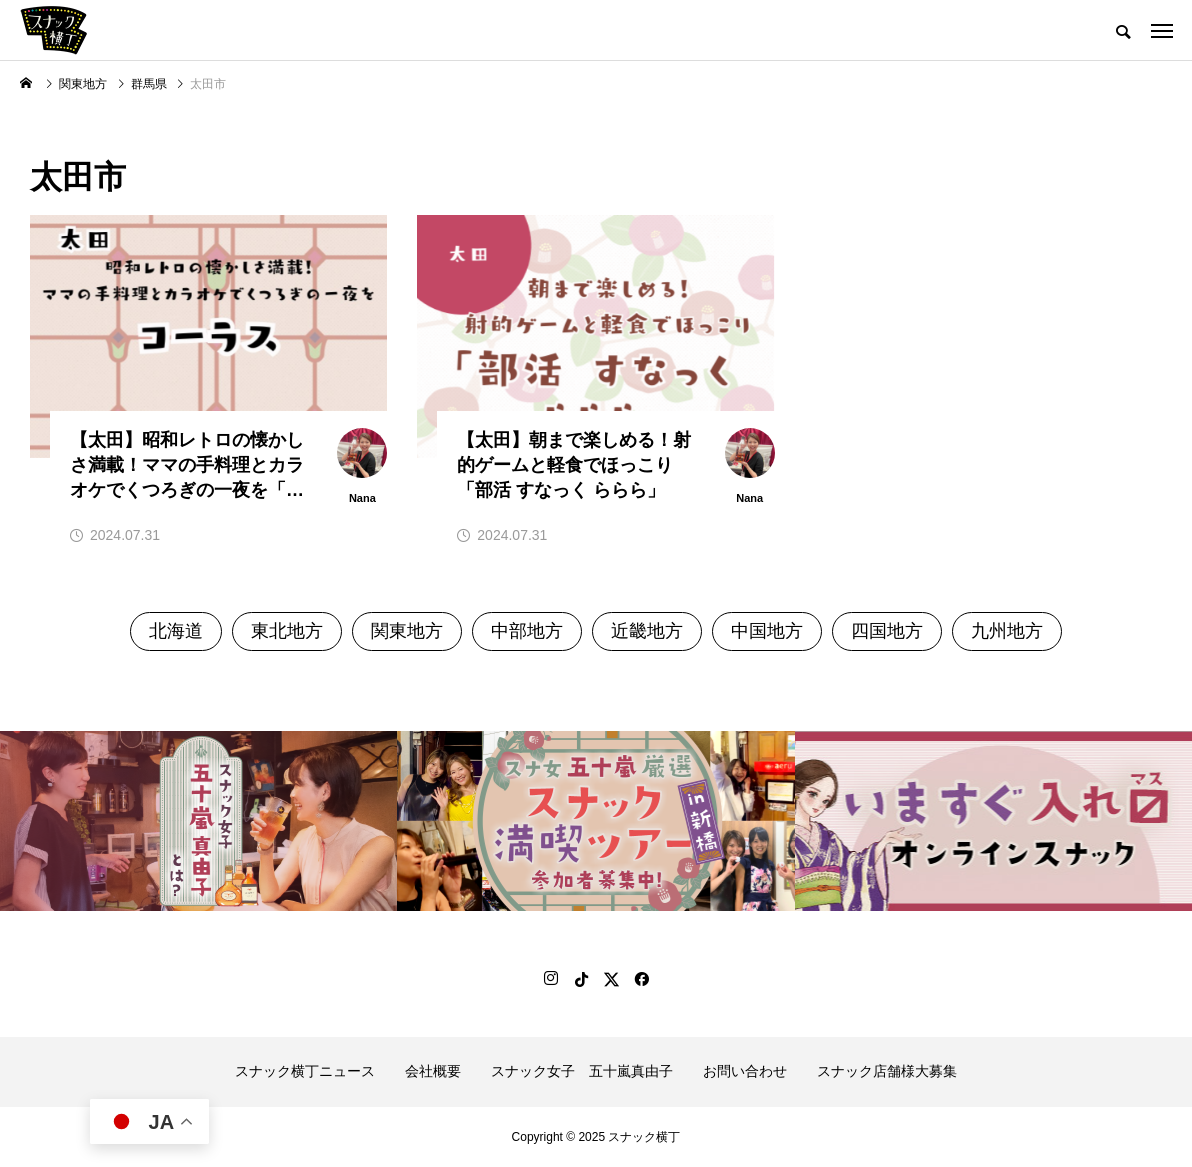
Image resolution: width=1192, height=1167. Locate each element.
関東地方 (407, 631)
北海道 (176, 631)
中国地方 (767, 631)
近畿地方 (647, 631)
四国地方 (887, 631)
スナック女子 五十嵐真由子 (582, 1071)
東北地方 (287, 631)
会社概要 (433, 1071)
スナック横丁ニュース (305, 1071)
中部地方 (527, 631)
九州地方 (1007, 631)
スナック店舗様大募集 (887, 1071)
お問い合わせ (745, 1071)
